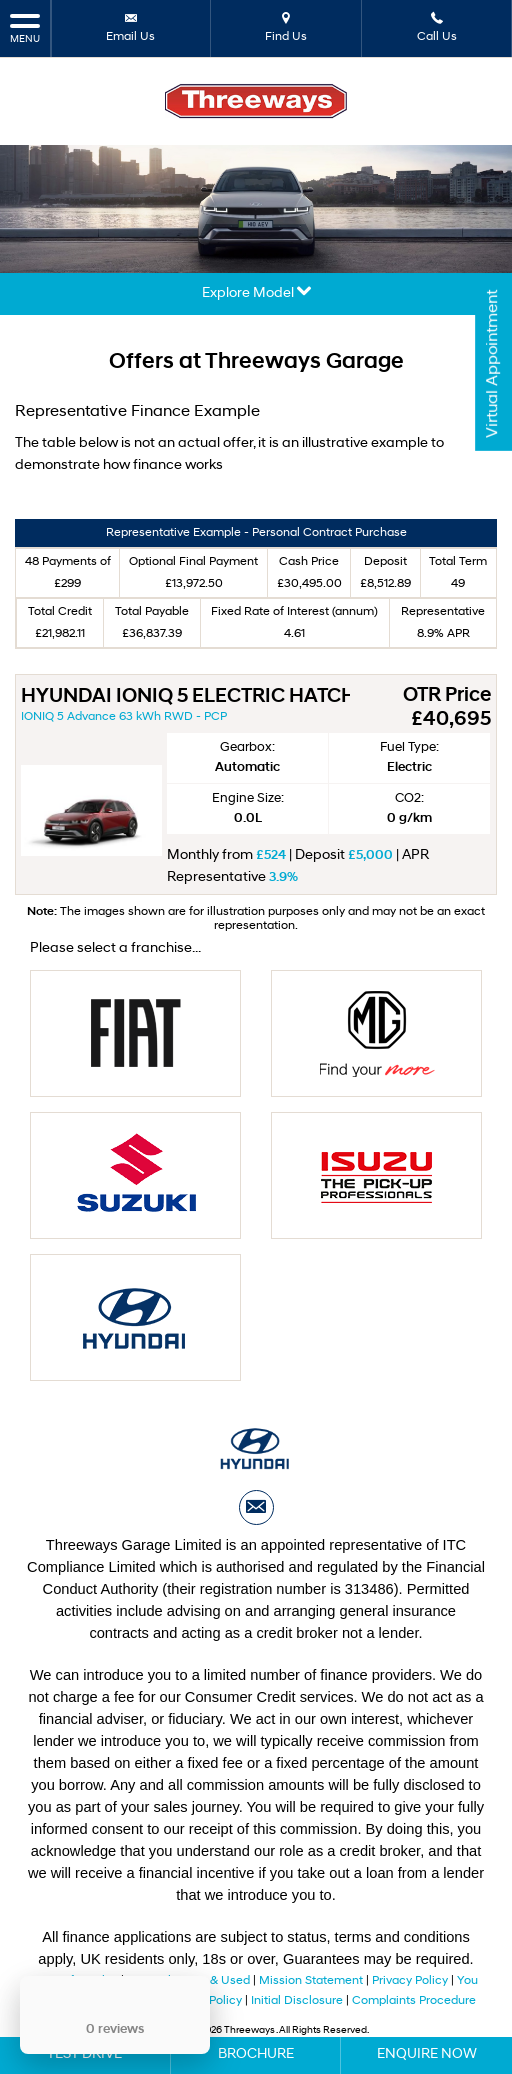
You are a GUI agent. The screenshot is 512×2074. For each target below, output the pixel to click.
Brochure (256, 2054)
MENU (25, 27)
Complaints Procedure (414, 2001)
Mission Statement (311, 1981)
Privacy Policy (410, 1981)
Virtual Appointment (493, 364)
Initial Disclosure (298, 2001)
